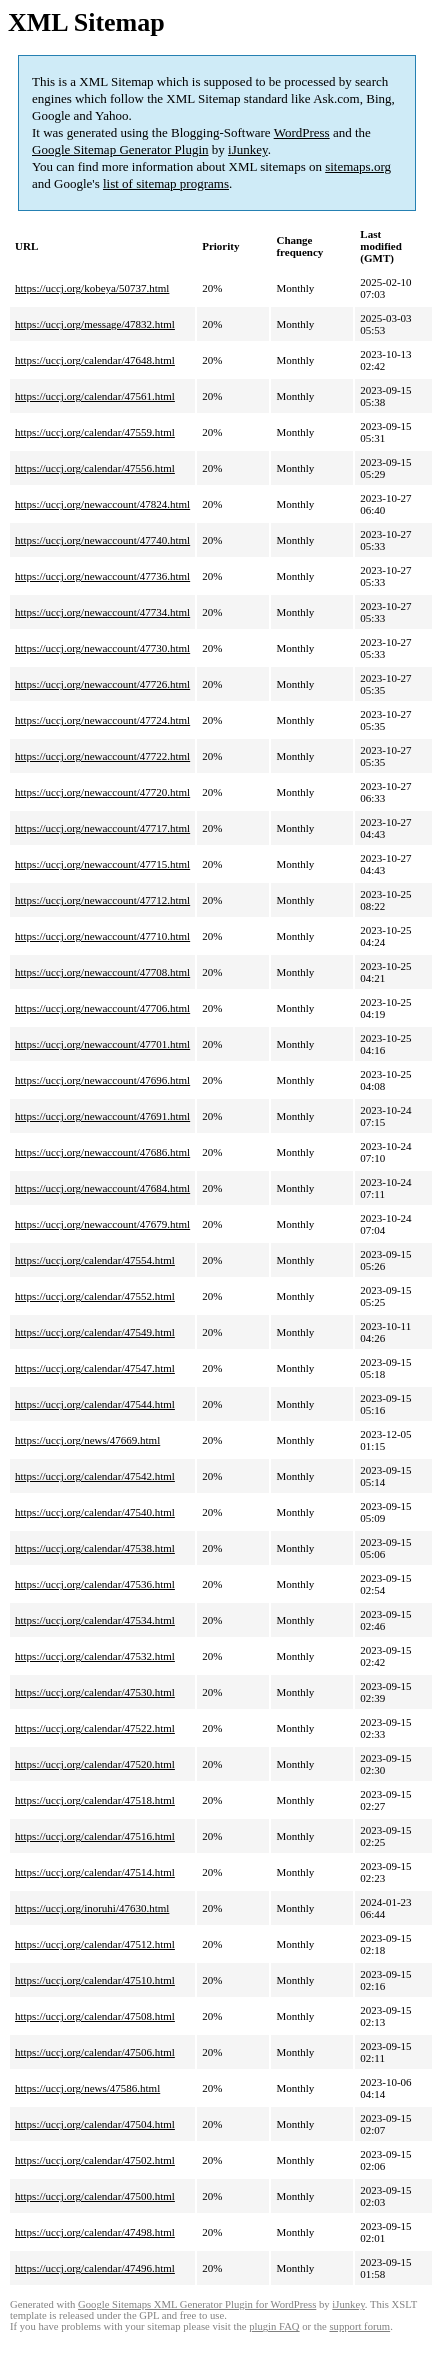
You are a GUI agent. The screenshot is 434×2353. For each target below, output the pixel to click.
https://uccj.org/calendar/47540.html (95, 1512)
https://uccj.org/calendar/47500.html (95, 2196)
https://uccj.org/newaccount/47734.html (102, 612)
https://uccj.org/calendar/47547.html (95, 1368)
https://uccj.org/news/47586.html (87, 2088)
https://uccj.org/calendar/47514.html (95, 1872)
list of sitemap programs (166, 183)
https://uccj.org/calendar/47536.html (95, 1584)
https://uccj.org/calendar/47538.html (95, 1548)
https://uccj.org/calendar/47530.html (95, 1692)
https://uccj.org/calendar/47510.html (95, 1980)
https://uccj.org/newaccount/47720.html (102, 792)
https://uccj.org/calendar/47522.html (95, 1728)
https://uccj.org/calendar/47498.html (95, 2232)
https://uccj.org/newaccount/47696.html (102, 1080)
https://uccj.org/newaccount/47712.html (102, 900)
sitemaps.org (358, 166)
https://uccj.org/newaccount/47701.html (102, 1044)
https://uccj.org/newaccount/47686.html (102, 1152)
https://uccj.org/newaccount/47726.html (102, 684)
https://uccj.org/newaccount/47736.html (102, 576)
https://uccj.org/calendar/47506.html (95, 2052)
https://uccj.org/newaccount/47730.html (102, 648)
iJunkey (248, 149)
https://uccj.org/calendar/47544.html (95, 1404)
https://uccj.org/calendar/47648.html (95, 360)
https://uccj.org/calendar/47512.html (95, 1944)
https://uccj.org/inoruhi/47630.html (92, 1908)
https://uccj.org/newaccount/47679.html (102, 1224)
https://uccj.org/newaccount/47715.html (102, 864)
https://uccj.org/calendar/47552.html (95, 1296)
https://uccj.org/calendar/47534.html (95, 1620)
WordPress (302, 132)
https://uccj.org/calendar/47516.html (95, 1836)
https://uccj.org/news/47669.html (87, 1440)
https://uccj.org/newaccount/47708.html (102, 972)
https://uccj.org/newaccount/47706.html (102, 1008)
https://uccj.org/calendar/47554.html (95, 1260)
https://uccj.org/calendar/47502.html (95, 2160)
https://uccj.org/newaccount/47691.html (102, 1116)
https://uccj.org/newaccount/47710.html (102, 936)
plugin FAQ (274, 2326)
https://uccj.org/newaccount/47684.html (102, 1188)
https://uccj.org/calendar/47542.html (95, 1476)
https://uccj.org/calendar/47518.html (95, 1800)
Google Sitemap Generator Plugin (120, 149)
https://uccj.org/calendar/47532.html (95, 1656)
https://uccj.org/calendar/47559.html (95, 432)
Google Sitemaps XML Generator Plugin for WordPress (197, 2304)
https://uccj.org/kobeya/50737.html (92, 288)
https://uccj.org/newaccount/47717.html (102, 828)
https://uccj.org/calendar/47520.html (95, 1764)
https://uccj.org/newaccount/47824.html (102, 504)
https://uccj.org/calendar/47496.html (95, 2268)
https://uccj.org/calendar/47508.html (95, 2016)
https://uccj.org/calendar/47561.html (95, 396)
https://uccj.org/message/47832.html (95, 324)
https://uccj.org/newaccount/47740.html (102, 540)
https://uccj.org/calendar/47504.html (95, 2124)
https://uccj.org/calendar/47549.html (95, 1332)
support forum (359, 2326)
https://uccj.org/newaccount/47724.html (102, 720)
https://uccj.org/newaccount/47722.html (102, 756)
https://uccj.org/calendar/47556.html (95, 468)
